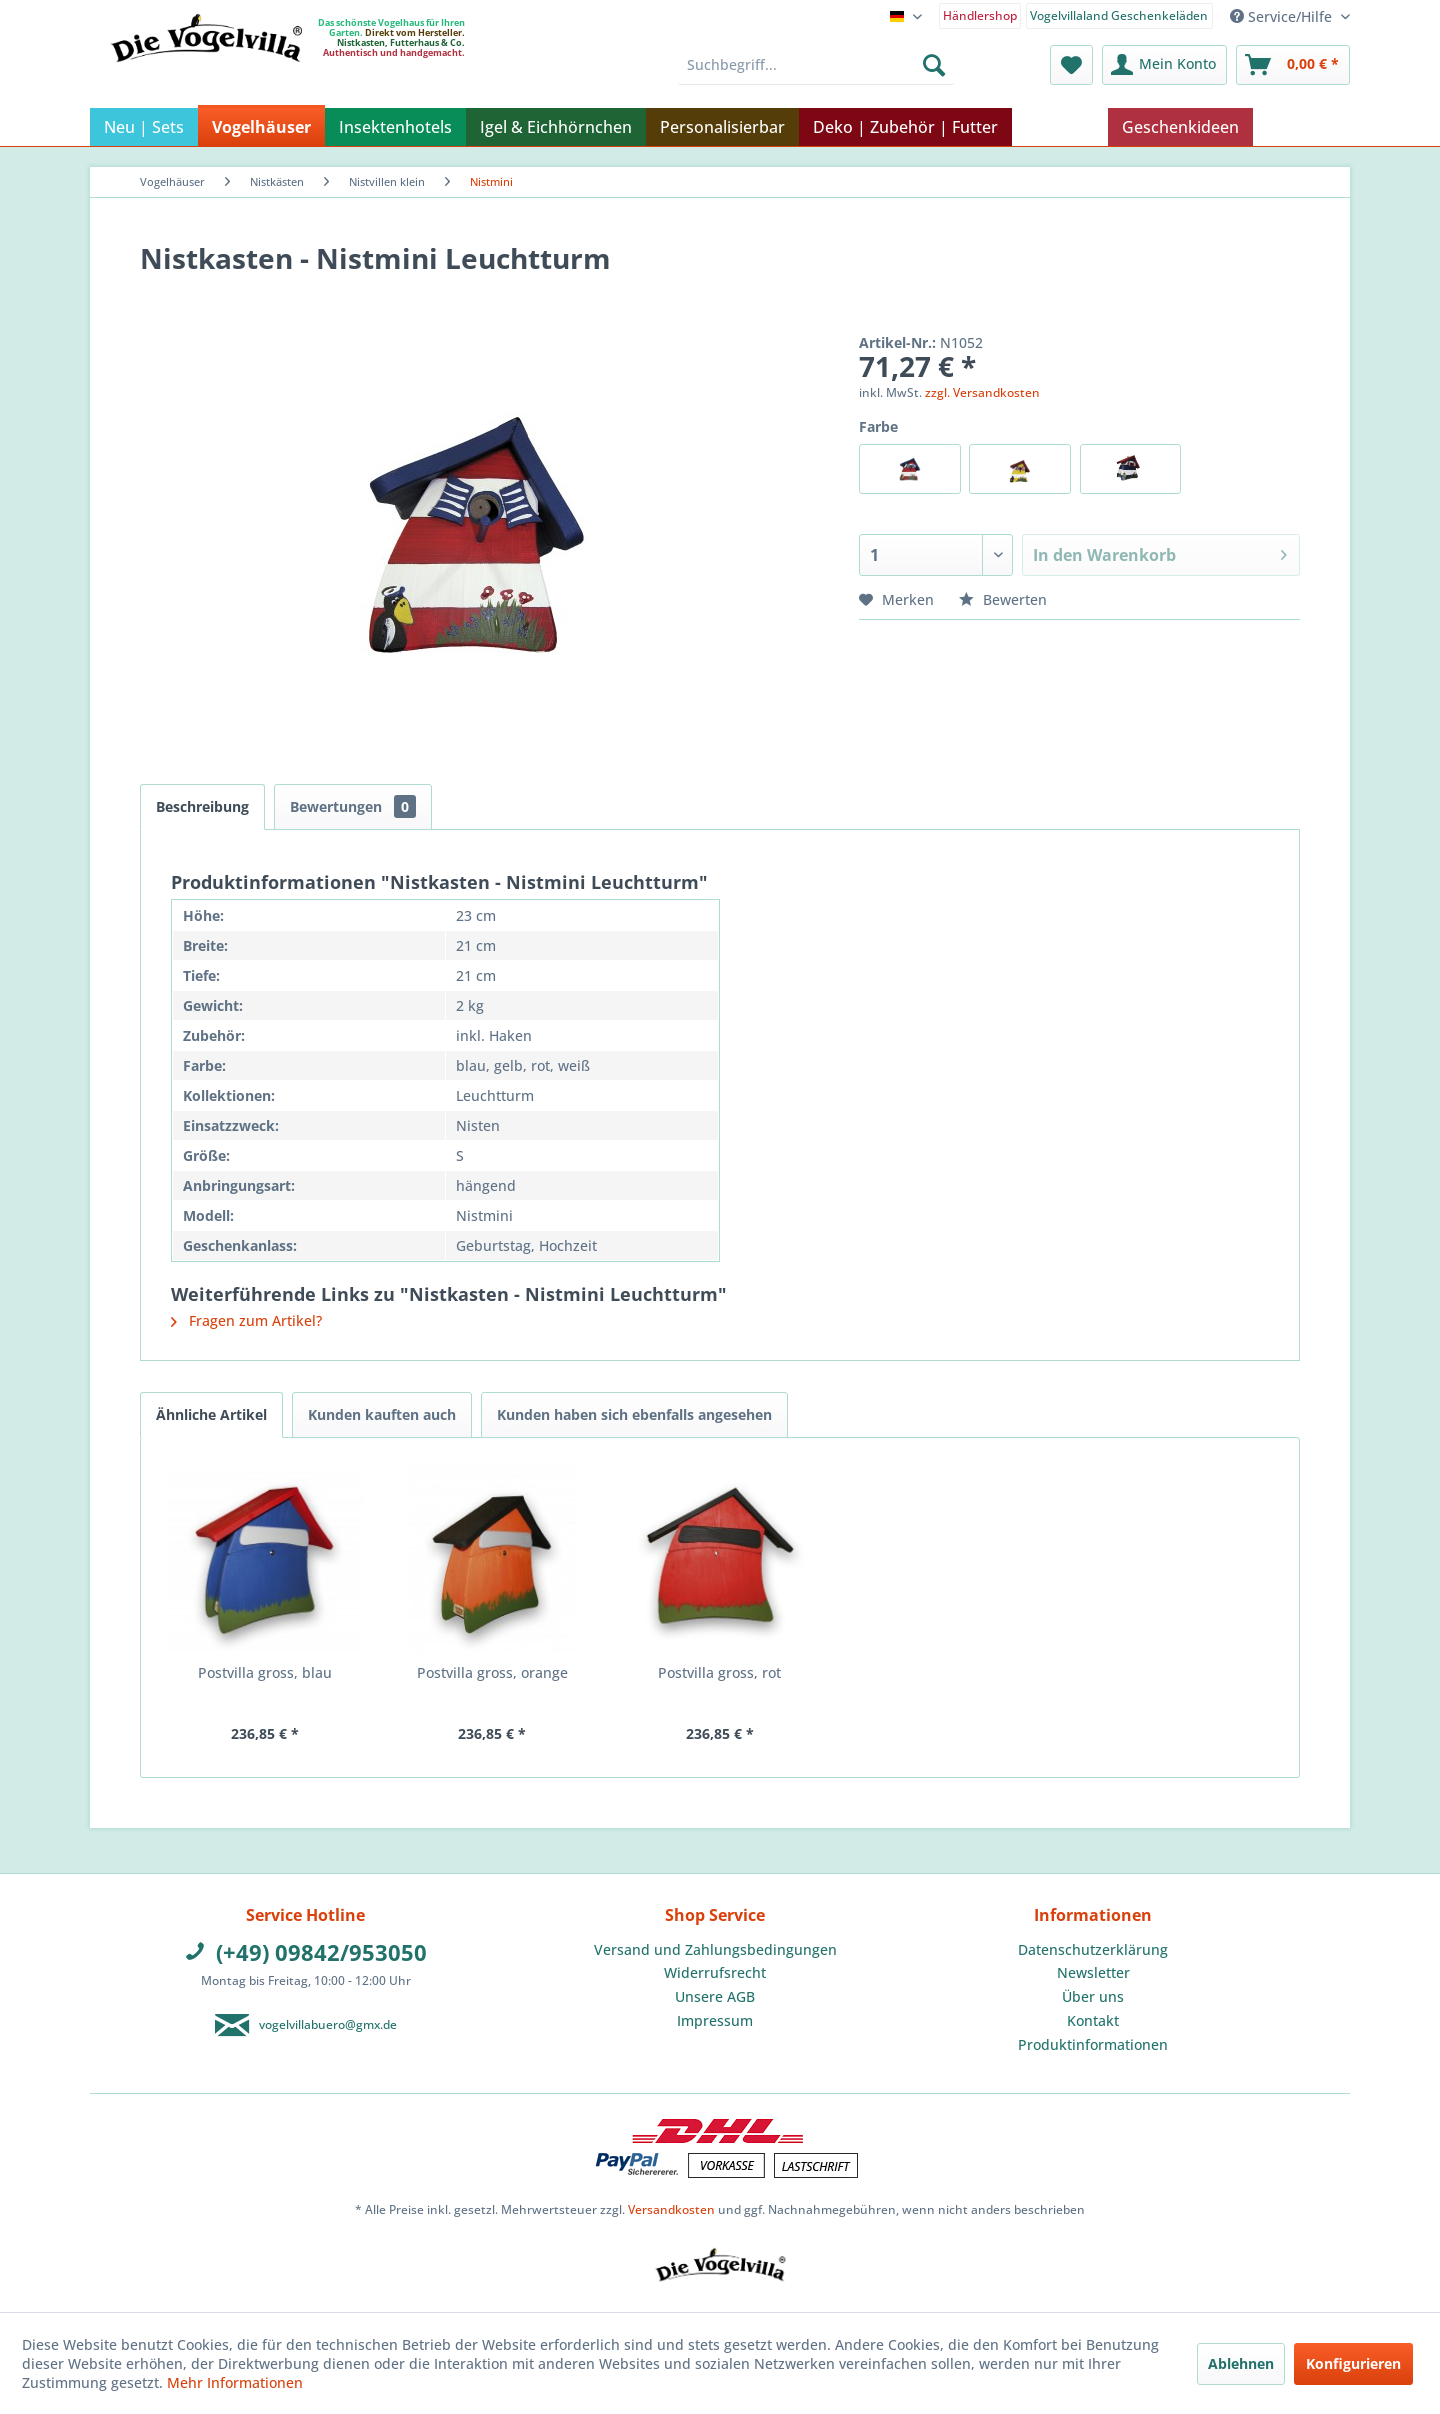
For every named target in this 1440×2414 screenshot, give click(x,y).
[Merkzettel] (1071, 65)
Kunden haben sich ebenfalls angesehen (634, 1414)
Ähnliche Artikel (211, 1414)
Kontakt (1093, 2020)
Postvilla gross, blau (265, 1672)
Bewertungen (353, 806)
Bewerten (1003, 599)
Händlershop (980, 15)
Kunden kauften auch (382, 1414)
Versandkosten (671, 2209)
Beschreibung (202, 806)
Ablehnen (1241, 2363)
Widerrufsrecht (715, 1972)
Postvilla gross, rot (719, 1672)
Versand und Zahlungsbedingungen (715, 1949)
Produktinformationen (1093, 2044)
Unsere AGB (715, 1996)
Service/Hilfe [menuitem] (1283, 16)
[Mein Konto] (1164, 65)
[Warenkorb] (1293, 65)
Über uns (1093, 1996)
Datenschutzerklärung (1093, 1949)
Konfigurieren (1353, 2363)
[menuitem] (980, 14)
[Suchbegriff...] (816, 65)
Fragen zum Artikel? (246, 1320)
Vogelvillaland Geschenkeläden (1119, 15)
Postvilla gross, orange (492, 1672)
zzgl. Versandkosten (982, 392)
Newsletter (1093, 1972)
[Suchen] (934, 65)
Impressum (715, 2020)
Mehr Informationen (235, 2382)
